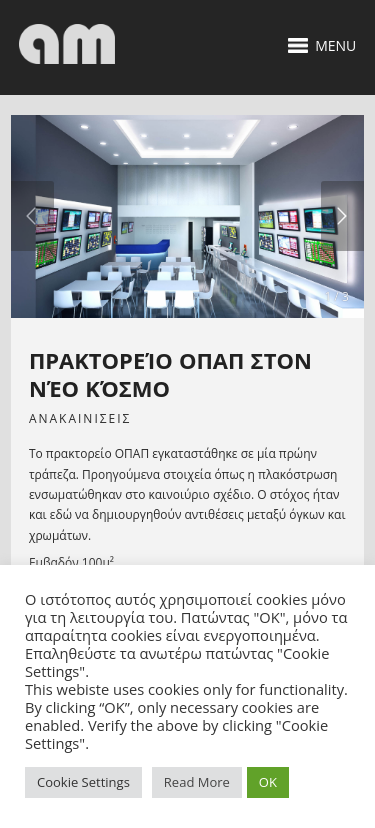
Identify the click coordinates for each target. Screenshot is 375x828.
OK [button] (268, 782)
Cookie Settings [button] (83, 782)
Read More (197, 782)
